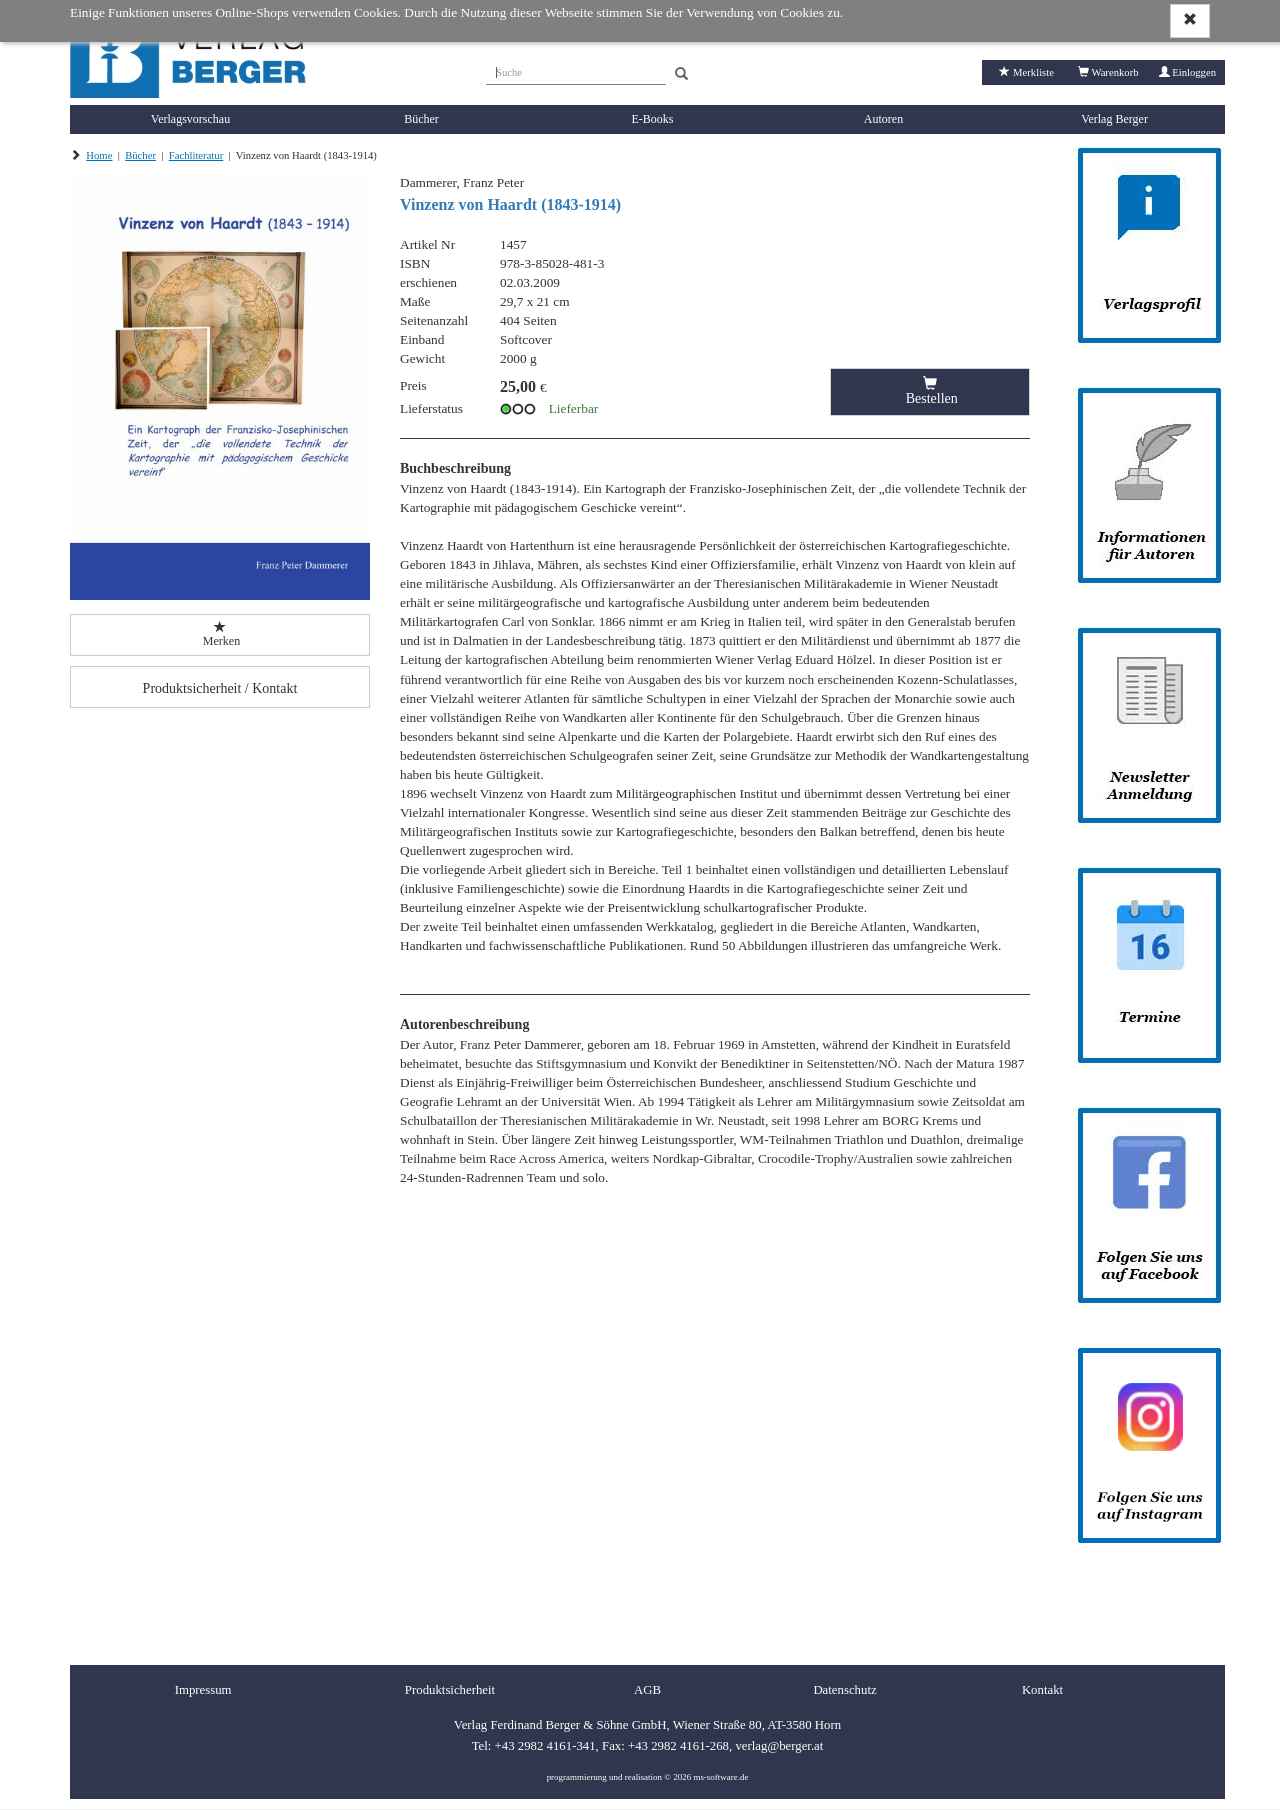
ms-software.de (720, 1777)
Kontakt (1042, 1690)
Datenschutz (844, 1690)
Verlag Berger (1114, 119)
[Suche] (576, 70)
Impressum (203, 1690)
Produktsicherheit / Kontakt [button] (220, 688)
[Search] (681, 74)
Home (99, 155)
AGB (647, 1690)
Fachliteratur (196, 155)
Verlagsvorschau (190, 119)
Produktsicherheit (450, 1690)
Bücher (421, 119)
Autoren (883, 119)
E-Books (653, 119)
